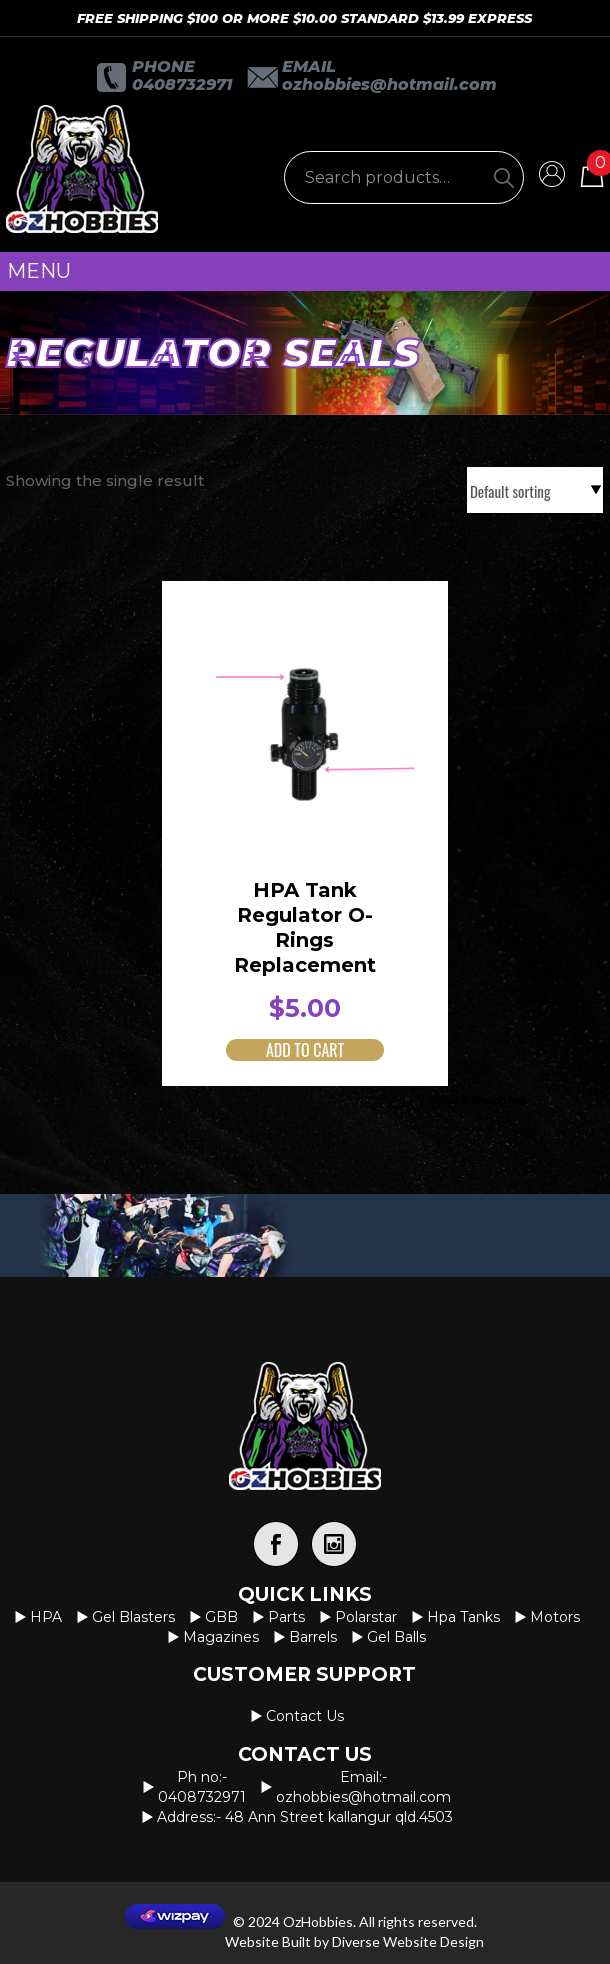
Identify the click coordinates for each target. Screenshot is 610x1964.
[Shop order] (535, 490)
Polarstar (366, 1617)
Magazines (221, 1637)
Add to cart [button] (305, 1050)
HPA (46, 1617)
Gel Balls (396, 1637)
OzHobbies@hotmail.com (389, 84)
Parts (286, 1617)
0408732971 (182, 84)
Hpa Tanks (463, 1617)
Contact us (305, 1716)
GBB (221, 1617)
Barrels (313, 1637)
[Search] (504, 177)
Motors (555, 1617)
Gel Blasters (133, 1617)
